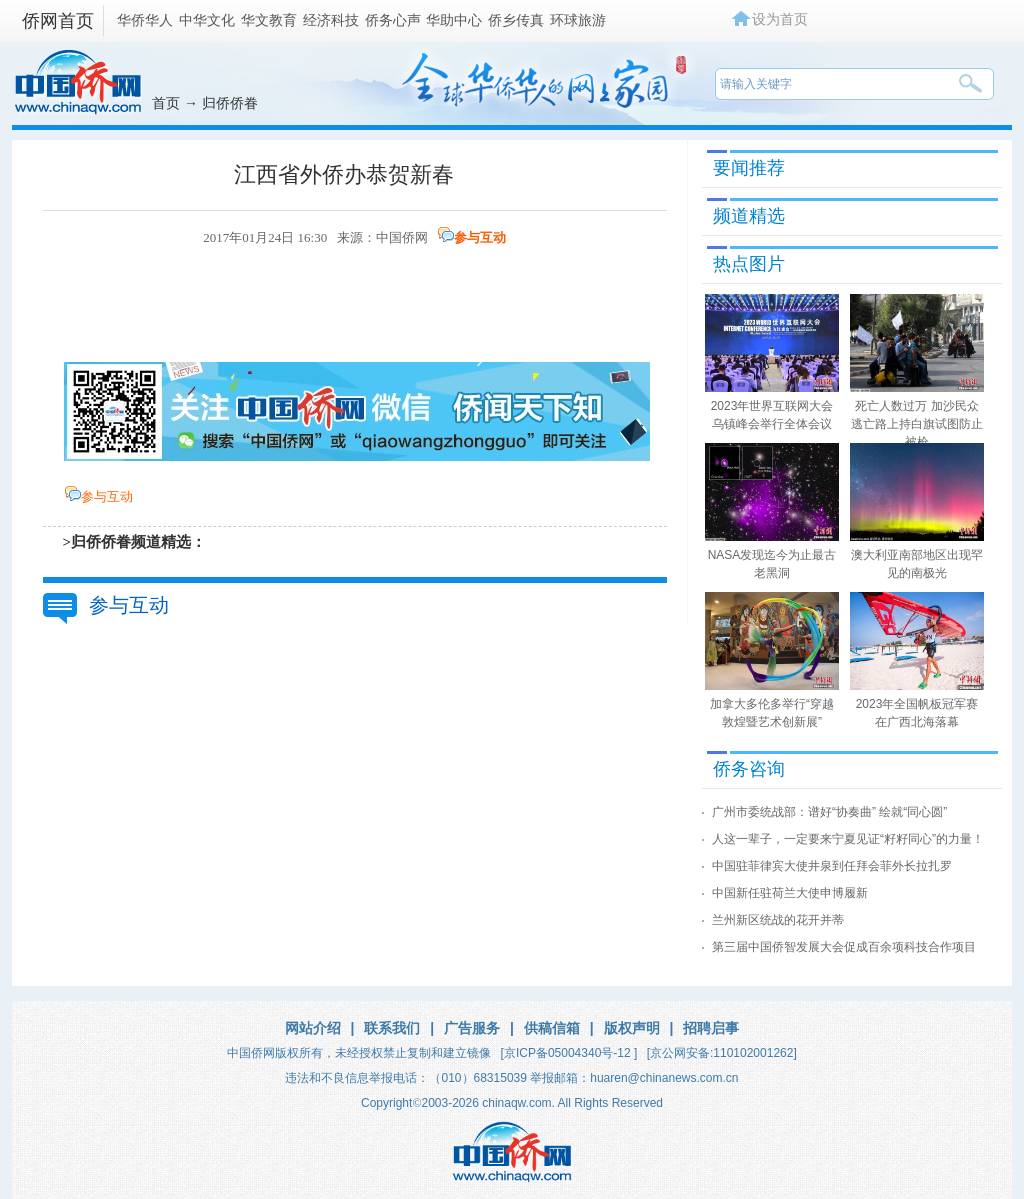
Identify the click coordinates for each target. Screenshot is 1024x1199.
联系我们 (392, 1028)
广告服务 (472, 1028)
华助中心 (454, 20)
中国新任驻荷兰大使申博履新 (790, 893)
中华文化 (207, 20)
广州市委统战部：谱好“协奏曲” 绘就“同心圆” (829, 812)
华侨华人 (145, 20)
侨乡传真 (516, 20)
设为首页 (780, 19)
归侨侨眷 (230, 103)
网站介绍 (313, 1028)
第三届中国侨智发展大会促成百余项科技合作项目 (844, 947)
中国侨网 (402, 237)
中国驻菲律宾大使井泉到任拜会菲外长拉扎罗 (832, 866)
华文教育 (269, 20)
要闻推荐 (749, 168)
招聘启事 (711, 1028)
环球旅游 (578, 20)
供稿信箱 (552, 1028)
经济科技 (331, 20)
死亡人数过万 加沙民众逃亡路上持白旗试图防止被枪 (917, 424)
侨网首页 (58, 21)
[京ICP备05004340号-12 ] (569, 1053)
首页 (166, 103)
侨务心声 (393, 20)
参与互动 (480, 237)
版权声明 (632, 1028)
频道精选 (749, 216)
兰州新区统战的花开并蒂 (778, 920)
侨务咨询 (749, 769)
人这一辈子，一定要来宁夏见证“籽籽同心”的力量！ (848, 839)
